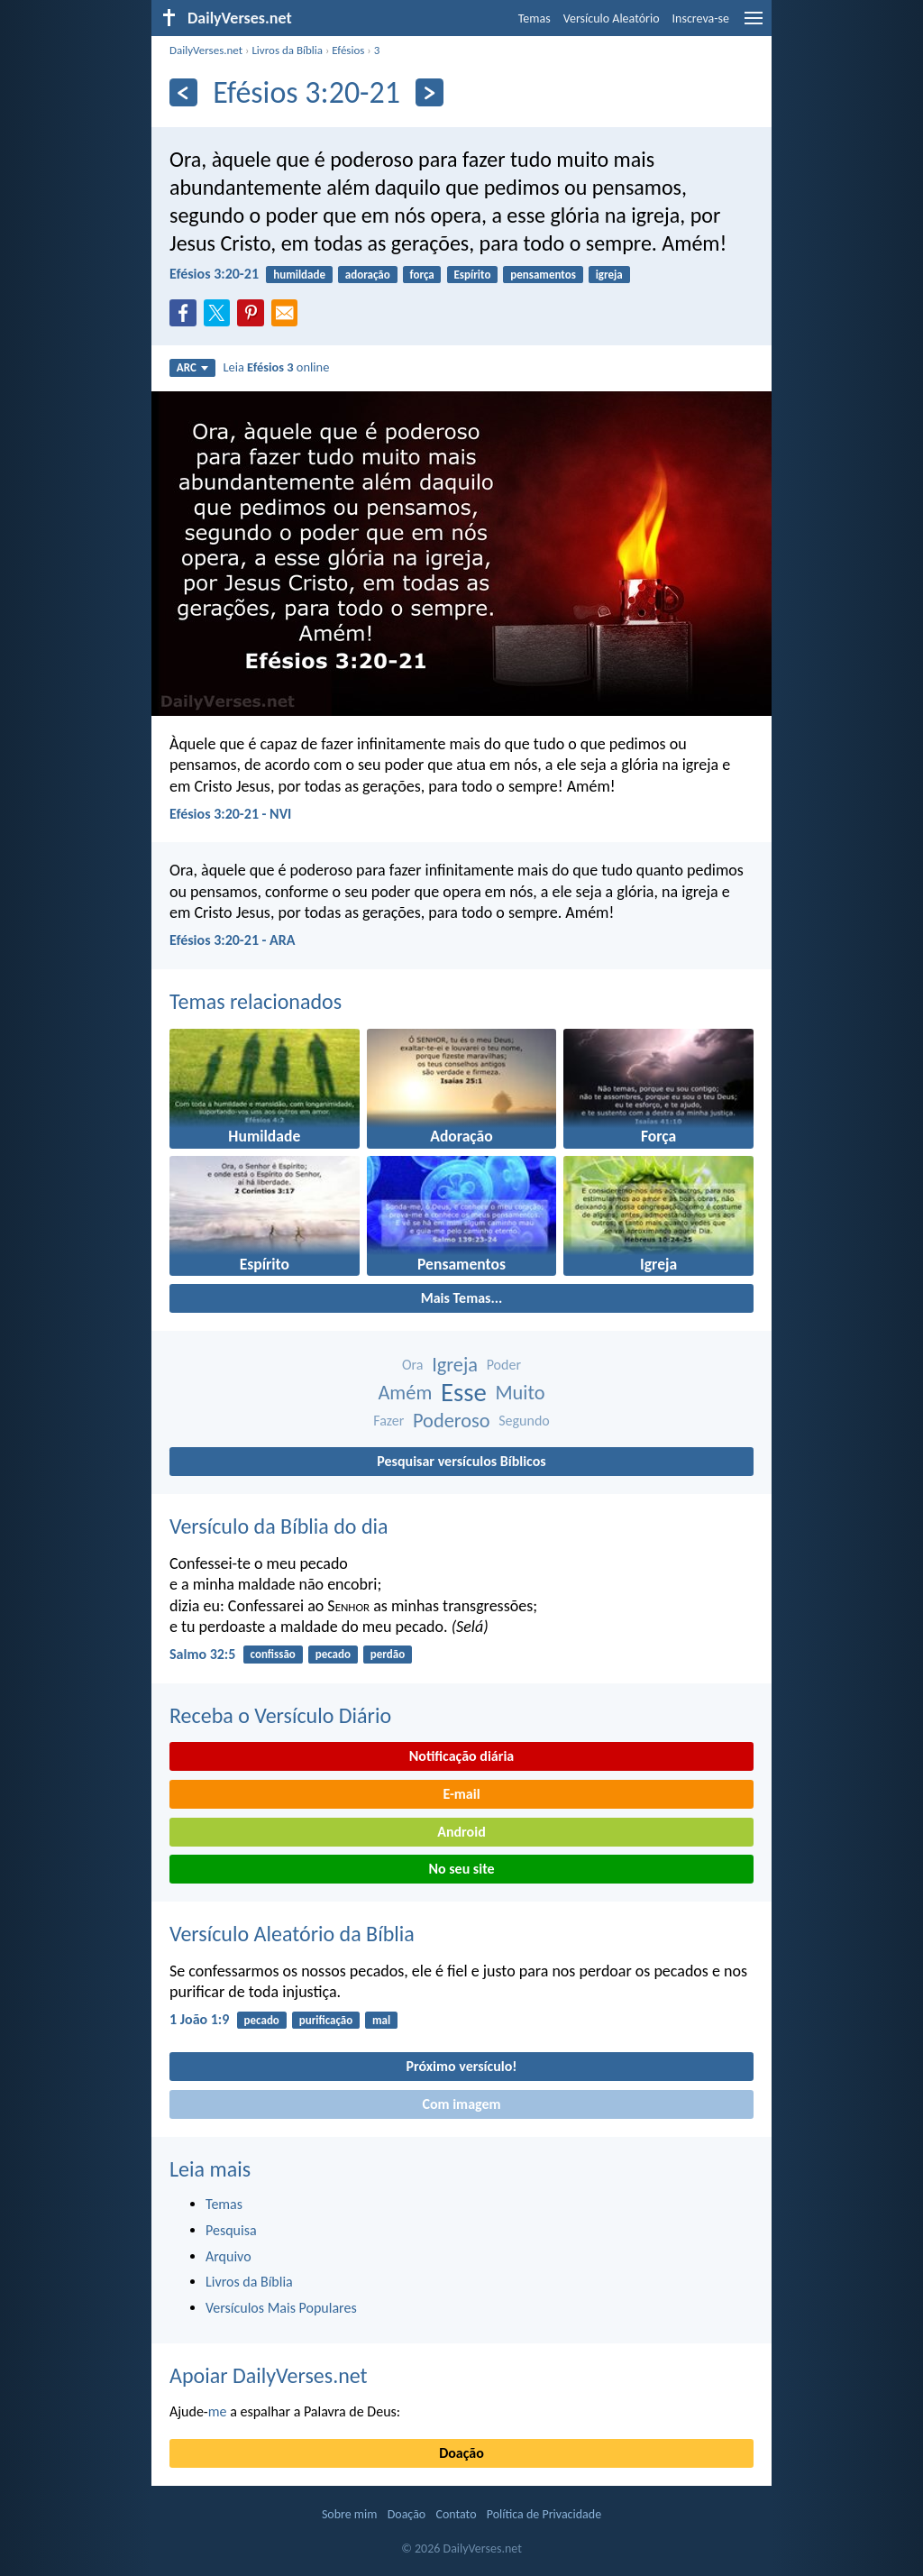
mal (381, 2020)
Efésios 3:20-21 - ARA (232, 940)
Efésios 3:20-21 (214, 273)
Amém (405, 1392)
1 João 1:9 (199, 2019)
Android (461, 1831)
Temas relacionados (255, 1001)
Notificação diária (462, 1756)
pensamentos (543, 274)
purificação (326, 2020)
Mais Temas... (462, 1297)
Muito (519, 1392)
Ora (413, 1364)
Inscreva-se (700, 18)
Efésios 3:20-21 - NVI (230, 813)
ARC (192, 367)
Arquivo (228, 2256)
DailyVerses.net (205, 50)
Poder (504, 1364)
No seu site (461, 1868)
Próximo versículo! (461, 2066)
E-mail (461, 1793)
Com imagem (461, 2104)
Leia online (276, 367)
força (422, 274)
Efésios (348, 50)
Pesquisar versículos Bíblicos (461, 1461)
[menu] (754, 25)
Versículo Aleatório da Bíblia (292, 1934)
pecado (333, 1654)
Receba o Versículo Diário (280, 1715)
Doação (461, 2452)
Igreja (455, 1364)
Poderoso (451, 1420)
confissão (273, 1654)
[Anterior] (183, 92)
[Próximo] (429, 92)
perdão (387, 1654)
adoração (367, 274)
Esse (464, 1392)
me (217, 2411)
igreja (609, 274)
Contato (455, 2514)
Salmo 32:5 (202, 1654)
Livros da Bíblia (287, 50)
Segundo (524, 1420)
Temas (534, 18)
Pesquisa (231, 2230)
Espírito (472, 274)
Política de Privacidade (544, 2514)
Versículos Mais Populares (281, 2307)
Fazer (388, 1420)
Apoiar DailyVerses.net (268, 2375)
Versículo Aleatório (611, 18)
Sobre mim (350, 2514)
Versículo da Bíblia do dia (278, 1526)
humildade (299, 274)
